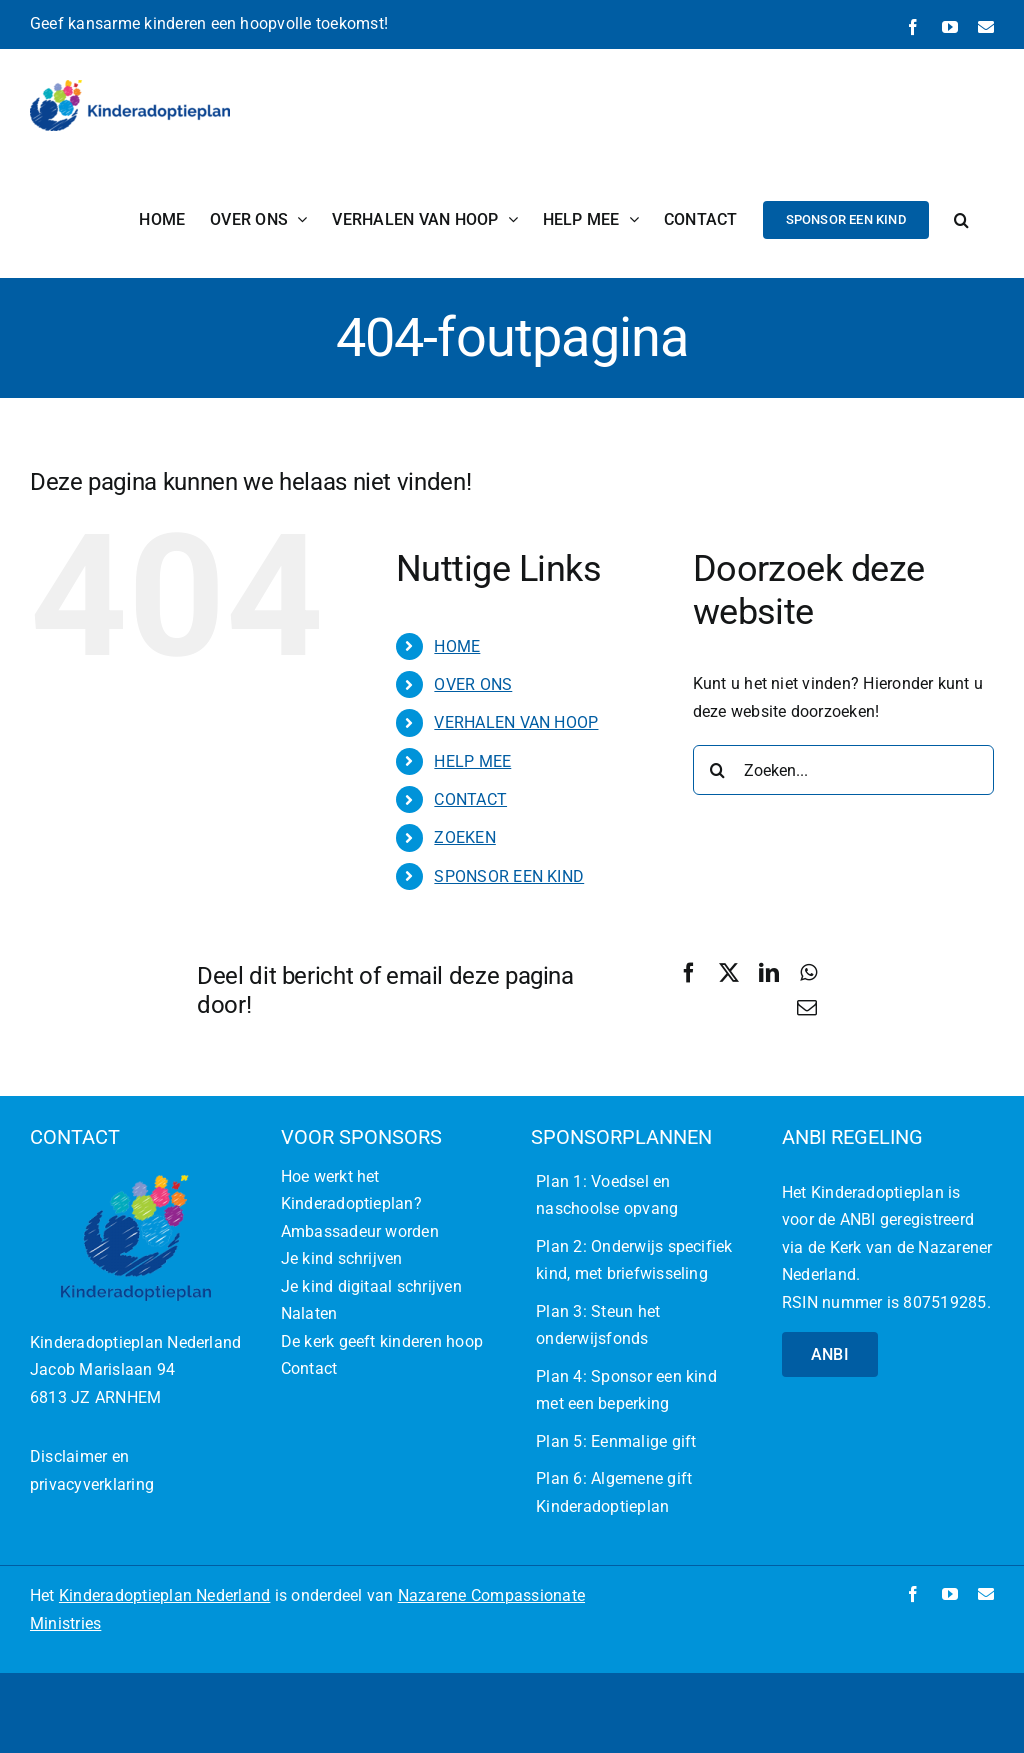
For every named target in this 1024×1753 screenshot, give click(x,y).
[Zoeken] (718, 770)
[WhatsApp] (808, 973)
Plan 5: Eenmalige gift (616, 1441)
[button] (961, 219)
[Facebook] (689, 973)
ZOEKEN (464, 837)
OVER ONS (473, 684)
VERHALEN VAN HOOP (516, 722)
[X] (729, 973)
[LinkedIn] (769, 973)
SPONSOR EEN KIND (509, 876)
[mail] (986, 1594)
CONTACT (470, 799)
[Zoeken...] (843, 770)
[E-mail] (807, 1008)
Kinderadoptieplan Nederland (164, 1595)
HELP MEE (472, 761)
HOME (457, 646)
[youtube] (950, 1594)
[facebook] (913, 1594)
